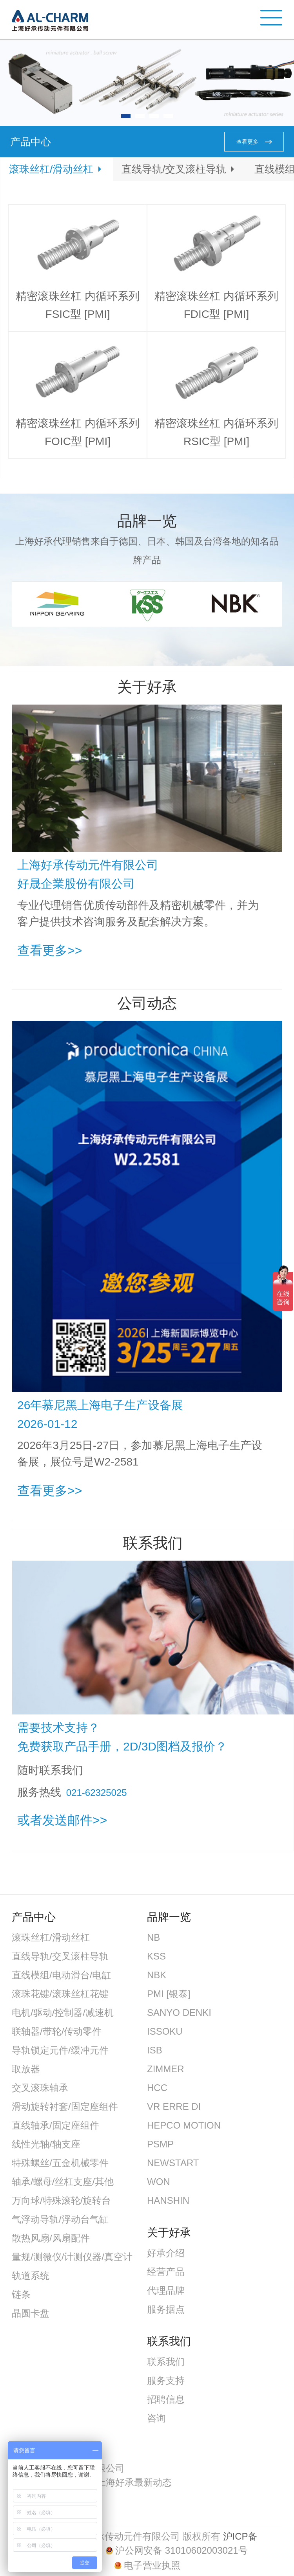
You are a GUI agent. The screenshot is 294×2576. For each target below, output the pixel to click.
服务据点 (166, 2309)
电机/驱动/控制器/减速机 (63, 2012)
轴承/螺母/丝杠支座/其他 (63, 2181)
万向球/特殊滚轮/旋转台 (61, 2200)
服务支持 (166, 2380)
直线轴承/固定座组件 (55, 2125)
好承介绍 (166, 2253)
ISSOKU (165, 2031)
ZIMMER (165, 2069)
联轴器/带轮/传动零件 (57, 2031)
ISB (154, 2050)
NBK (156, 1975)
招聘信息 (166, 2399)
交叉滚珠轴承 (40, 2087)
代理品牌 (166, 2290)
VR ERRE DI (174, 2106)
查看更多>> (49, 950)
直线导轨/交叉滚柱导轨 (174, 169)
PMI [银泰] (169, 1993)
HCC (157, 2087)
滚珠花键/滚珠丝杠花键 (60, 1993)
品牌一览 (147, 521)
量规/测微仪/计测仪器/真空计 (72, 2257)
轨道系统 (30, 2275)
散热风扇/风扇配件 (51, 2238)
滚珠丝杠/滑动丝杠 (51, 169)
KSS (156, 1956)
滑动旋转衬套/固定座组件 (65, 2106)
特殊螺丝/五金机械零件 (60, 2163)
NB (153, 1937)
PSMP (160, 2144)
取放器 (26, 2069)
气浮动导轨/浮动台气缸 (60, 2219)
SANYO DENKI (179, 2012)
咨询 (156, 2418)
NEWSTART (173, 2163)
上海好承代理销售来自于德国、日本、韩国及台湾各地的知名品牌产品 (147, 550)
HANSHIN (168, 2200)
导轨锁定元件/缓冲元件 (60, 2050)
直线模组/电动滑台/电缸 (61, 1975)
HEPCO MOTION (184, 2125)
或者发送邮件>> (62, 1820)
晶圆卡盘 (30, 2313)
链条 (21, 2294)
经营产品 (166, 2271)
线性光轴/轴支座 (46, 2144)
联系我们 (166, 2361)
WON (158, 2181)
